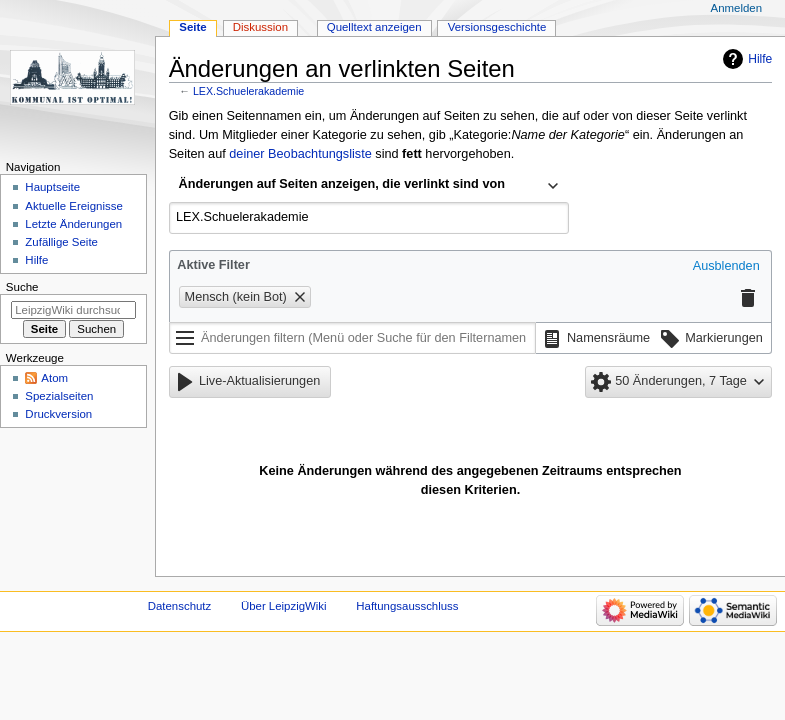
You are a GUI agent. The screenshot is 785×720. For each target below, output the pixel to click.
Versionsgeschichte (497, 27)
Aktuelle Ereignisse (73, 206)
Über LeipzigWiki (284, 606)
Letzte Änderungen (73, 224)
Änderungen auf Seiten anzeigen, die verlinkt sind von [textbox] (342, 184)
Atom (54, 378)
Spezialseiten (59, 396)
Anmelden (737, 8)
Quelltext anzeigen (374, 27)
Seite (192, 27)
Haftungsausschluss (407, 606)
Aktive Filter (213, 265)
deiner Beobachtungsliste (300, 154)
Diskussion (260, 27)
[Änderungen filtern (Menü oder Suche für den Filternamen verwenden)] (352, 338)
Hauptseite (52, 187)
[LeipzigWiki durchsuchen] (73, 310)
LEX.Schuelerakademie (248, 91)
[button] (726, 267)
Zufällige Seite (61, 242)
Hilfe (760, 59)
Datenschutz (180, 606)
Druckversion (58, 414)
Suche (22, 287)
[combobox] (369, 186)
